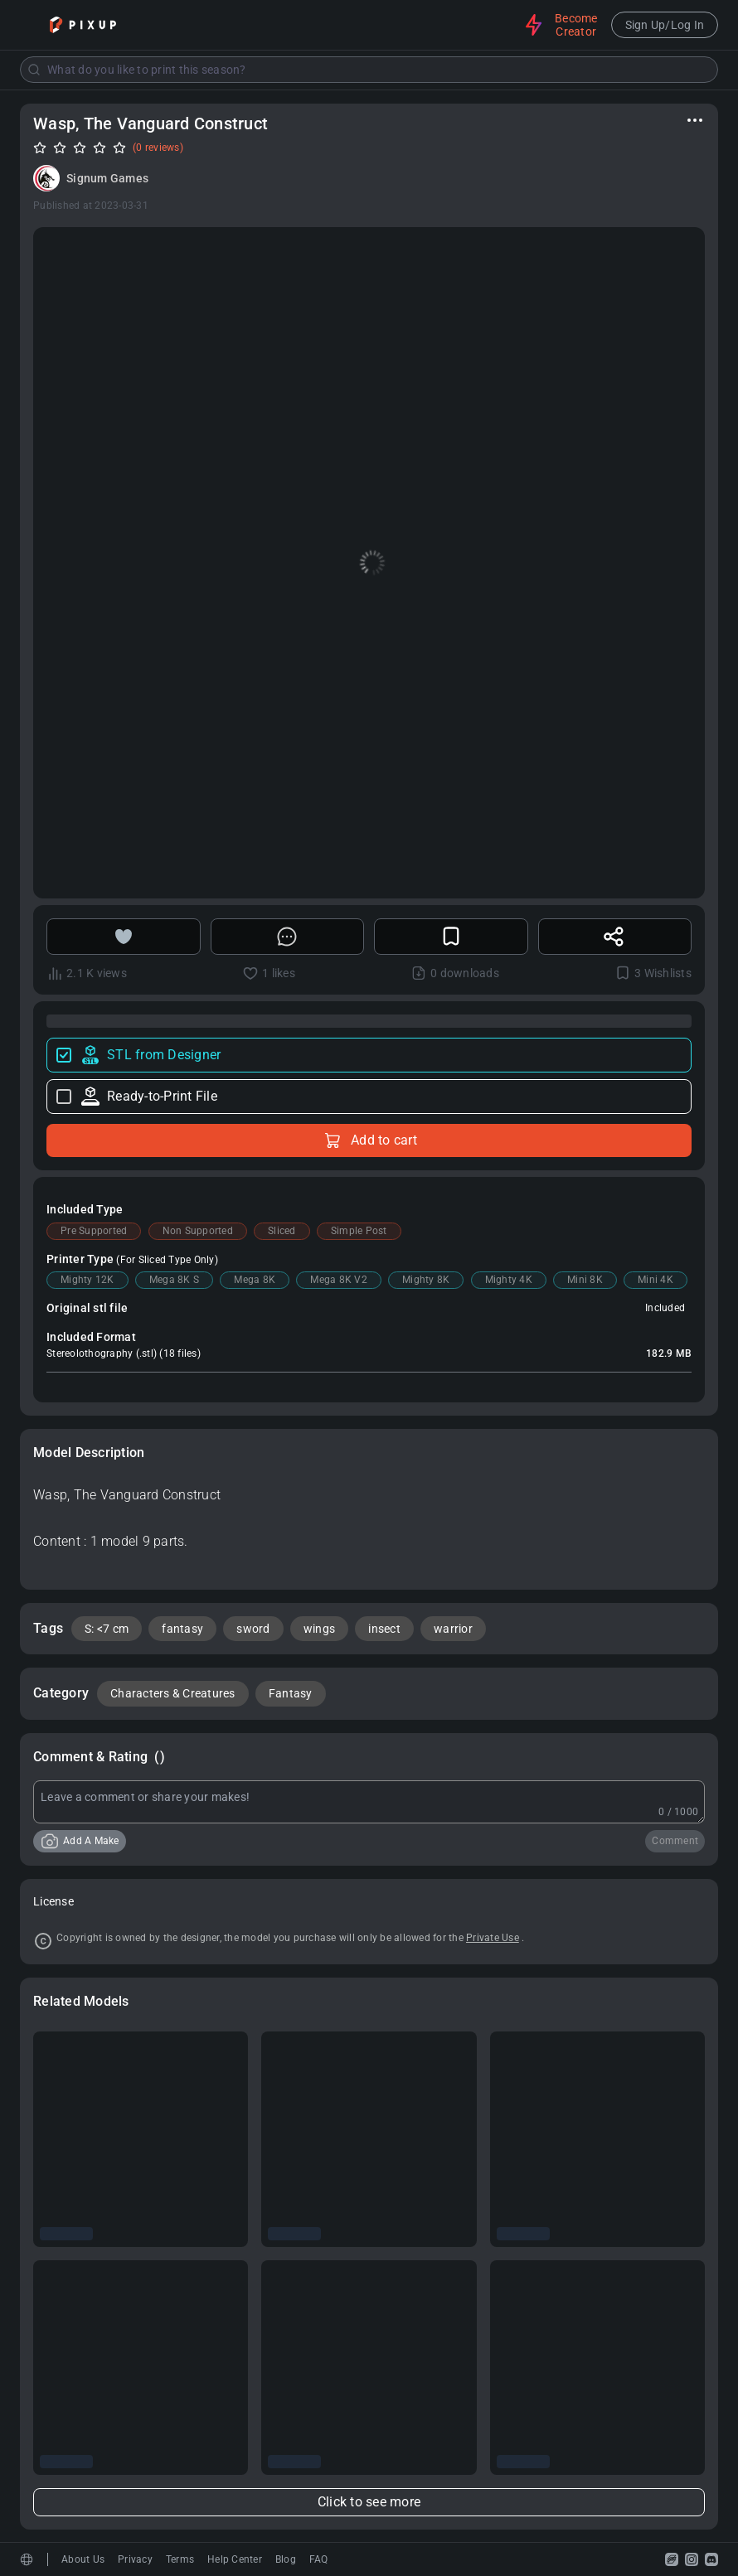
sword (252, 1628)
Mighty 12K (87, 1280)
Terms (180, 2559)
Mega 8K (254, 1280)
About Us (82, 2559)
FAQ (318, 2559)
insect (384, 1628)
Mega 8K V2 (338, 1280)
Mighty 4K (508, 1280)
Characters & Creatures (172, 1693)
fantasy (182, 1628)
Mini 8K (585, 1280)
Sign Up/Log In (665, 24)
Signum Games (107, 178)
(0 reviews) (158, 147)
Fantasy (291, 1693)
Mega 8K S (174, 1280)
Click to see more (369, 2502)
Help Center (234, 2559)
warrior (453, 1628)
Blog (285, 2559)
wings (319, 1628)
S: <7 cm (107, 1628)
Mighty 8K (425, 1280)
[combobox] (369, 69)
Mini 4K (655, 1280)
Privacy (135, 2559)
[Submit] (34, 69)
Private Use (492, 1938)
